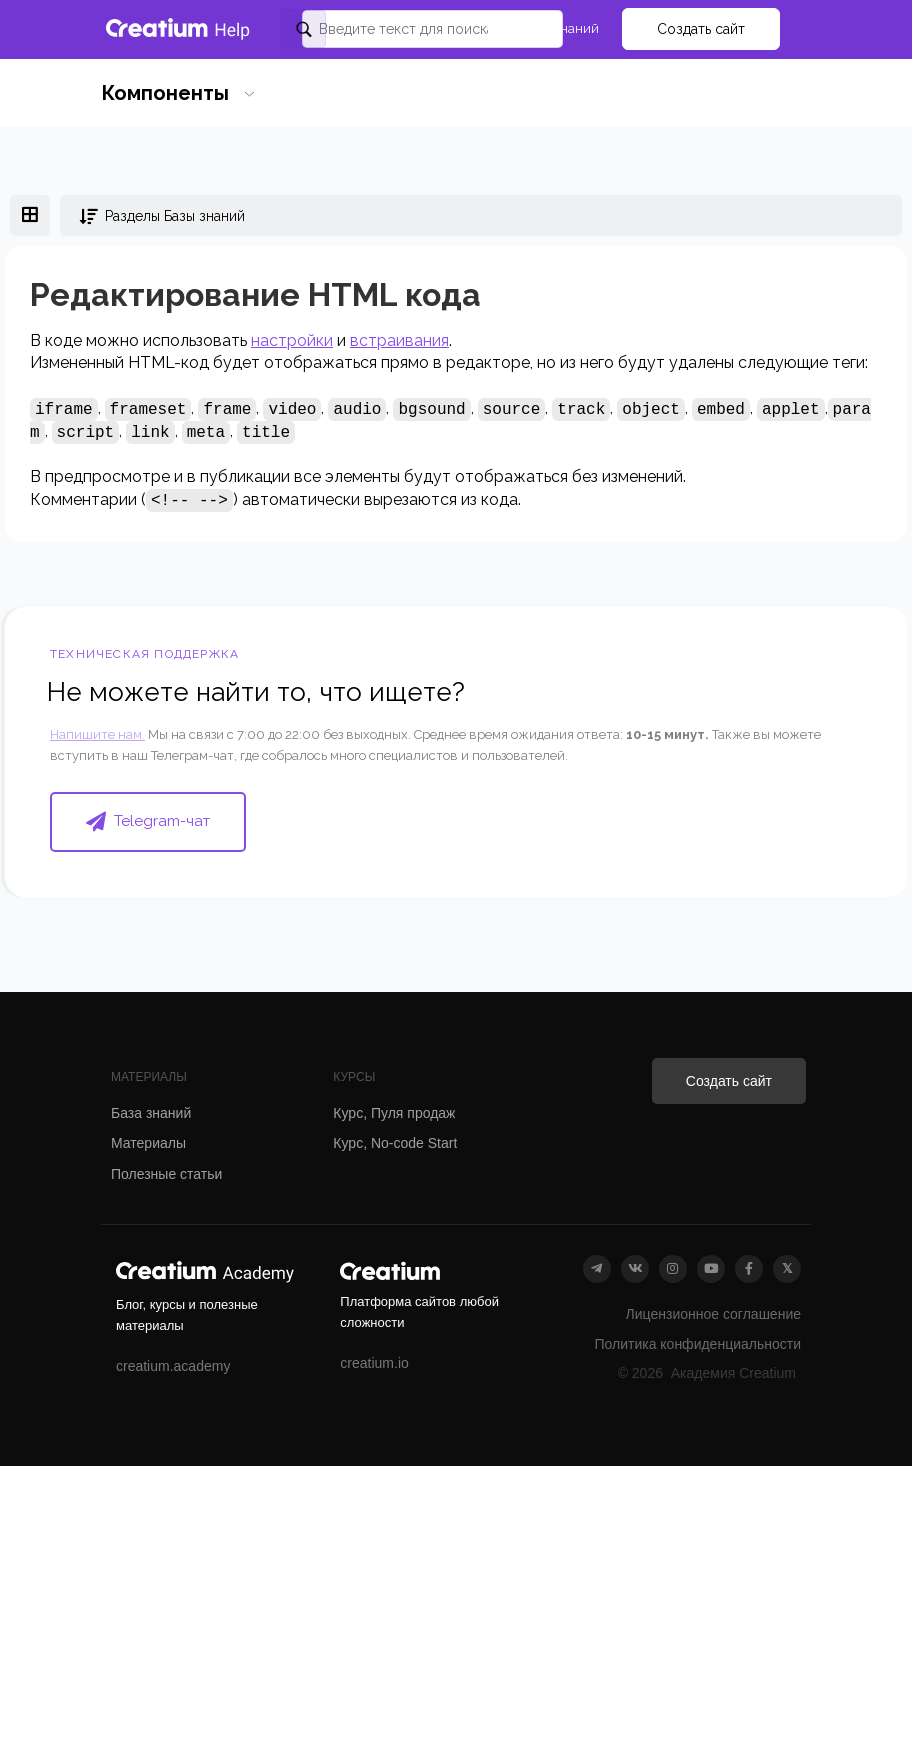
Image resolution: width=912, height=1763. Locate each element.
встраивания (399, 340)
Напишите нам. (97, 734)
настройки (292, 340)
